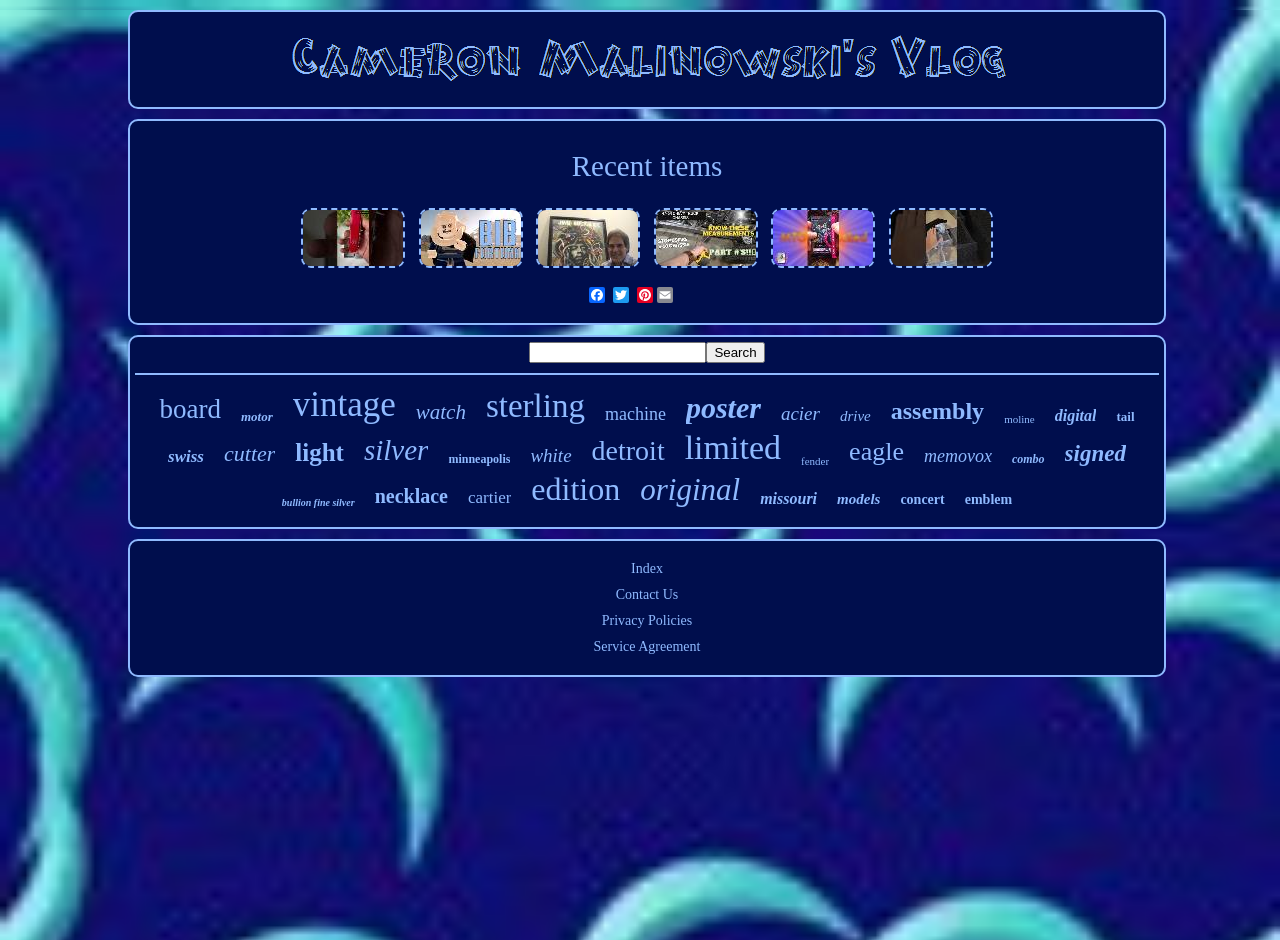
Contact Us (647, 594)
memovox (958, 456)
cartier (489, 497)
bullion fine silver (318, 502)
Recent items (647, 166)
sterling (535, 406)
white (550, 455)
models (858, 499)
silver (396, 450)
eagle (876, 451)
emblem (988, 499)
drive (855, 416)
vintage (344, 404)
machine (635, 414)
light (319, 452)
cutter (249, 453)
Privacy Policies (647, 620)
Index (647, 568)
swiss (186, 456)
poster (723, 407)
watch (441, 412)
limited (733, 447)
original (690, 489)
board (189, 409)
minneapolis (479, 459)
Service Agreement (647, 646)
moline (1019, 419)
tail (1125, 416)
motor (257, 416)
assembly (937, 411)
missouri (788, 498)
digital (1076, 415)
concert (922, 499)
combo (1028, 459)
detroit (628, 450)
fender (815, 461)
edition (575, 489)
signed (1095, 453)
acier (800, 413)
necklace (411, 496)
